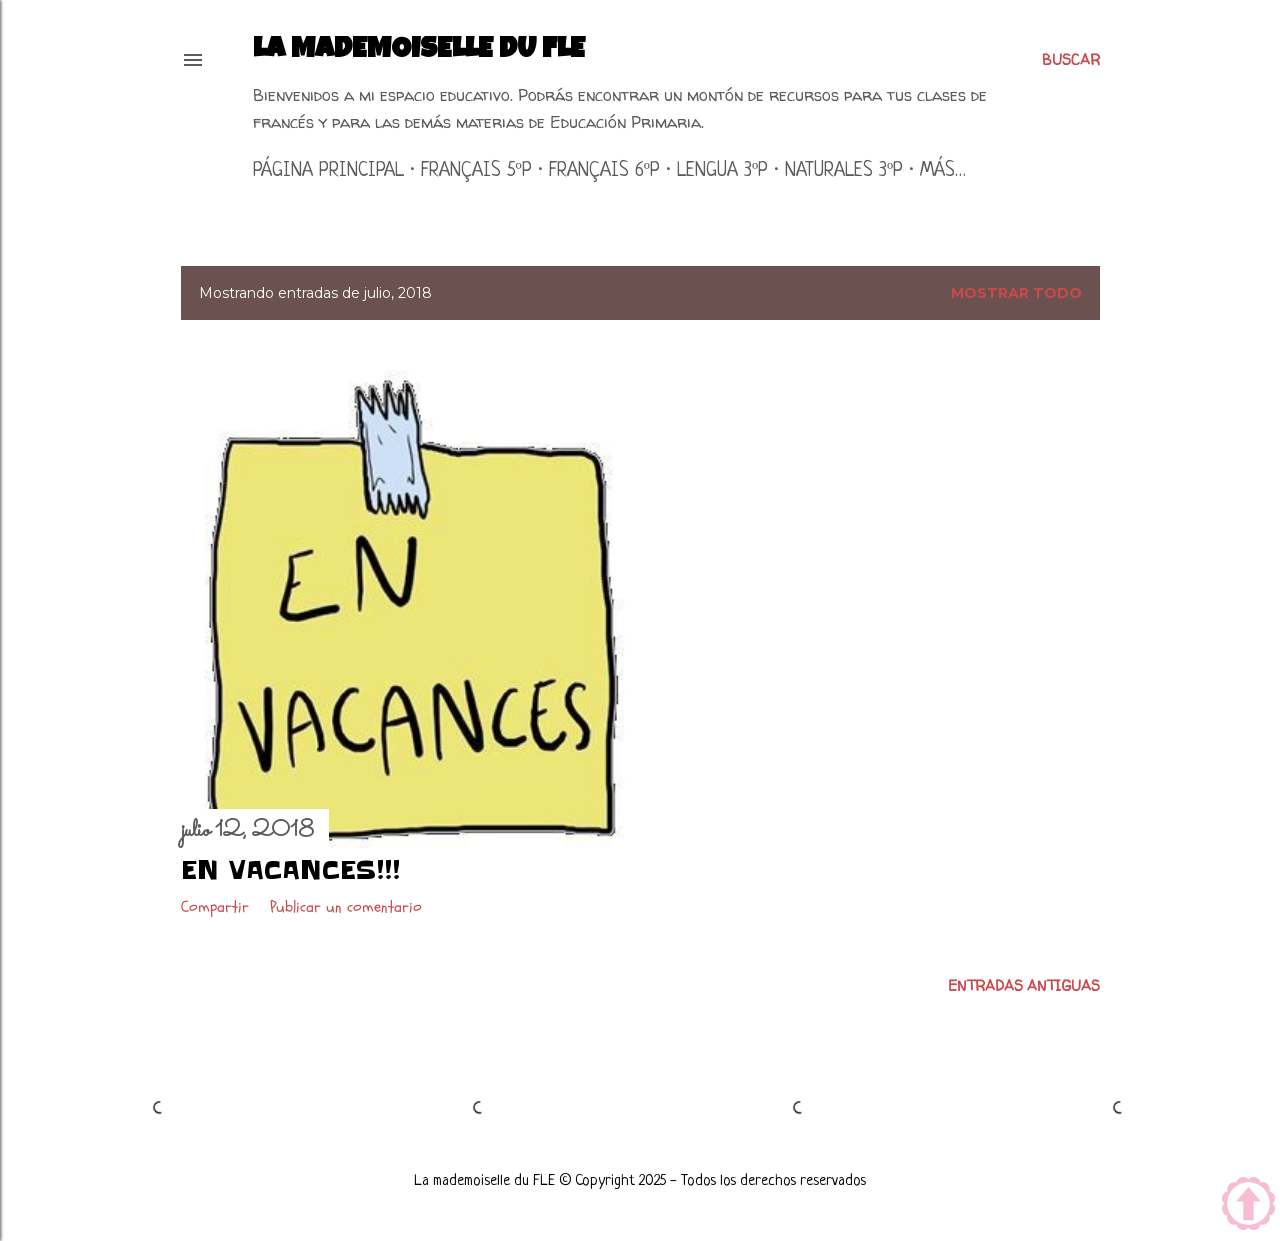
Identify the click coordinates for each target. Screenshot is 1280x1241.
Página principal (328, 171)
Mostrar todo (1016, 293)
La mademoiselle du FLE (419, 51)
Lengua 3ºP (722, 171)
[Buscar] (1071, 60)
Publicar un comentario (346, 907)
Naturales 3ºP (844, 171)
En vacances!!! (290, 870)
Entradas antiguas (1024, 985)
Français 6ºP (604, 171)
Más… (943, 171)
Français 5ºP (476, 171)
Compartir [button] (215, 907)
